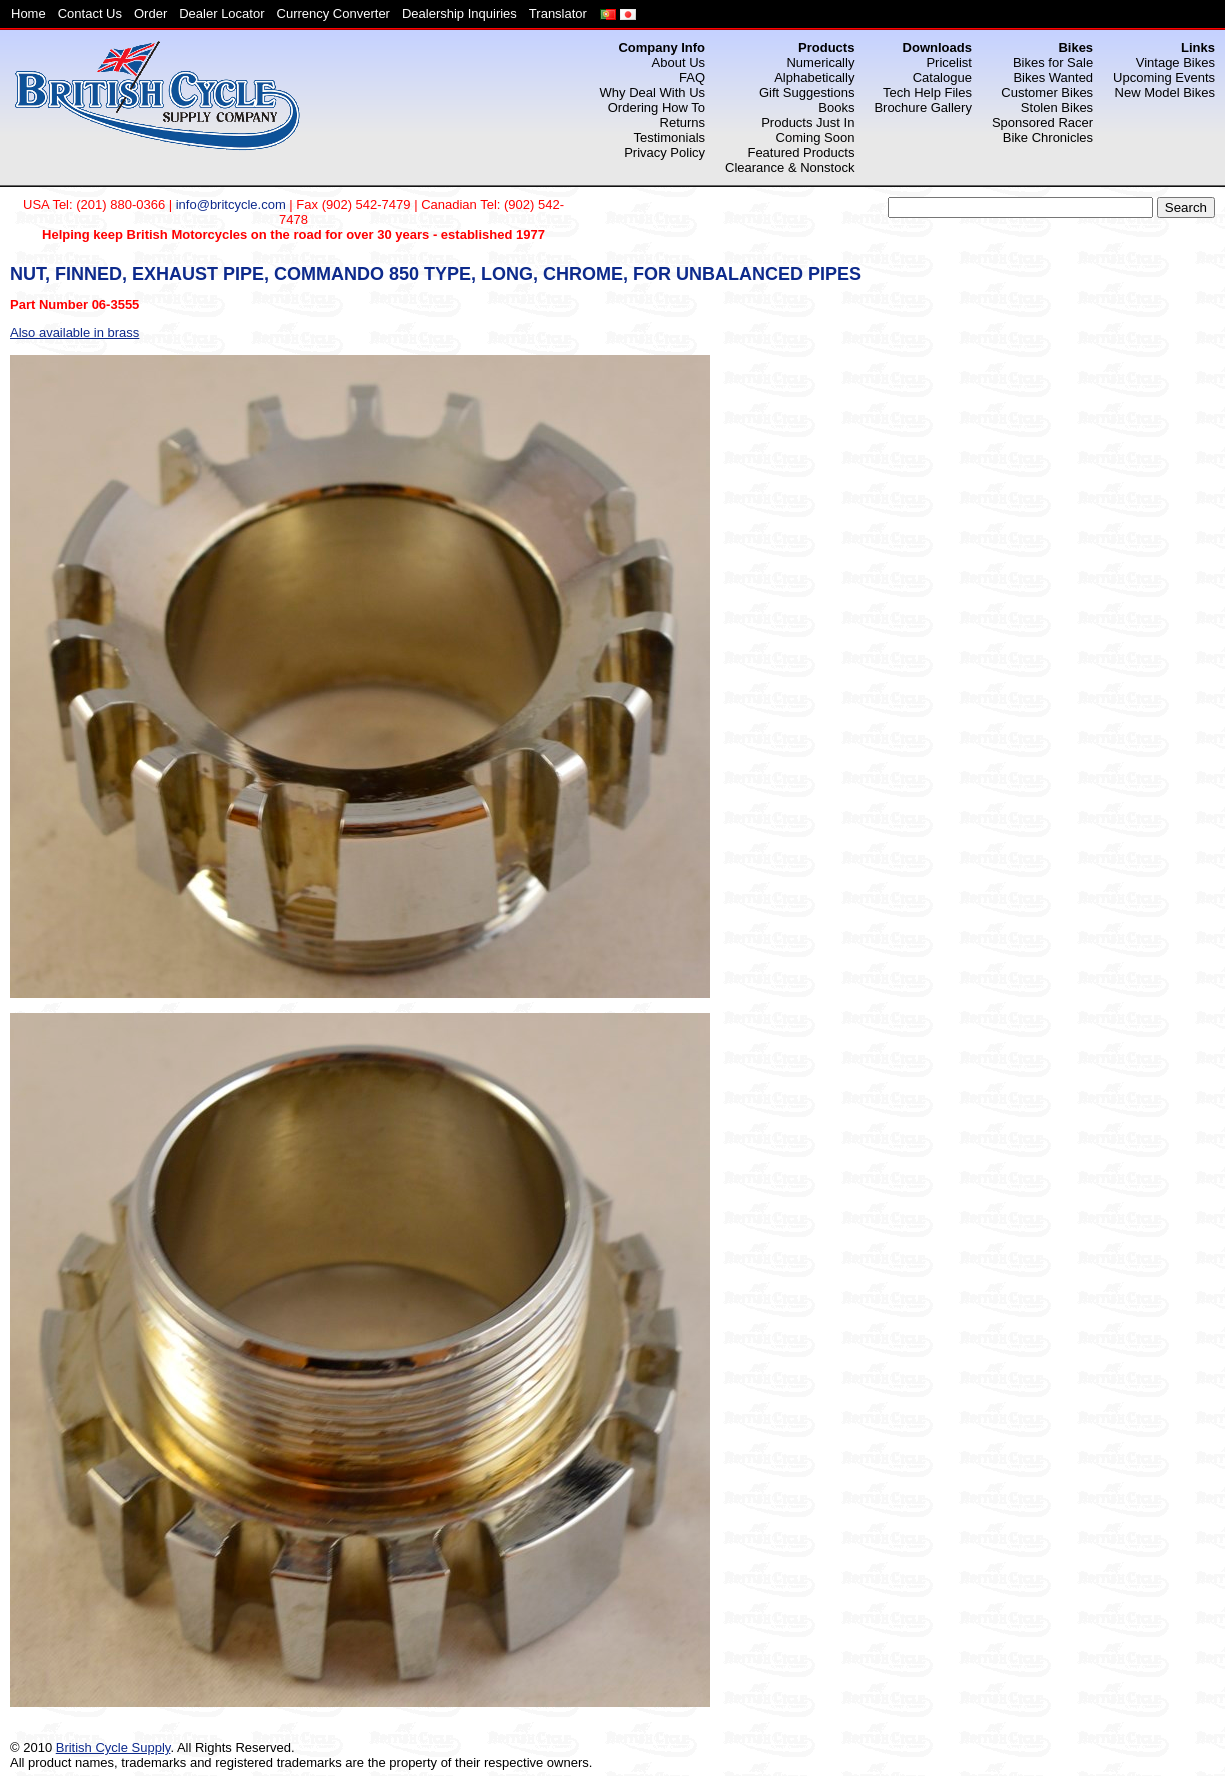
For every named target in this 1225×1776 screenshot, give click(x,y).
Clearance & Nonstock (789, 167)
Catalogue (942, 77)
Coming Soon (815, 137)
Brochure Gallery (923, 107)
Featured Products (800, 152)
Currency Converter (333, 13)
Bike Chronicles (1048, 137)
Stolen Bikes (1057, 107)
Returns (683, 122)
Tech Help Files (927, 92)
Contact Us (90, 13)
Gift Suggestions (806, 92)
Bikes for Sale (1053, 62)
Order (150, 13)
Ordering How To (656, 107)
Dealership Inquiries (459, 13)
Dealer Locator (221, 13)
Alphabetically (814, 77)
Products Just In (807, 122)
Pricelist (949, 62)
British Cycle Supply (113, 1747)
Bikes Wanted (1053, 77)
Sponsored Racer (1042, 122)
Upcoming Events (1164, 77)
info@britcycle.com (231, 204)
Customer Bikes (1047, 92)
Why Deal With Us (652, 92)
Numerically (820, 62)
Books (836, 107)
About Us (678, 62)
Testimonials (670, 137)
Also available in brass (74, 332)
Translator (558, 13)
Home (28, 13)
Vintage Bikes (1175, 62)
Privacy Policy (664, 152)
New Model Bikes (1165, 92)
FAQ (692, 77)
